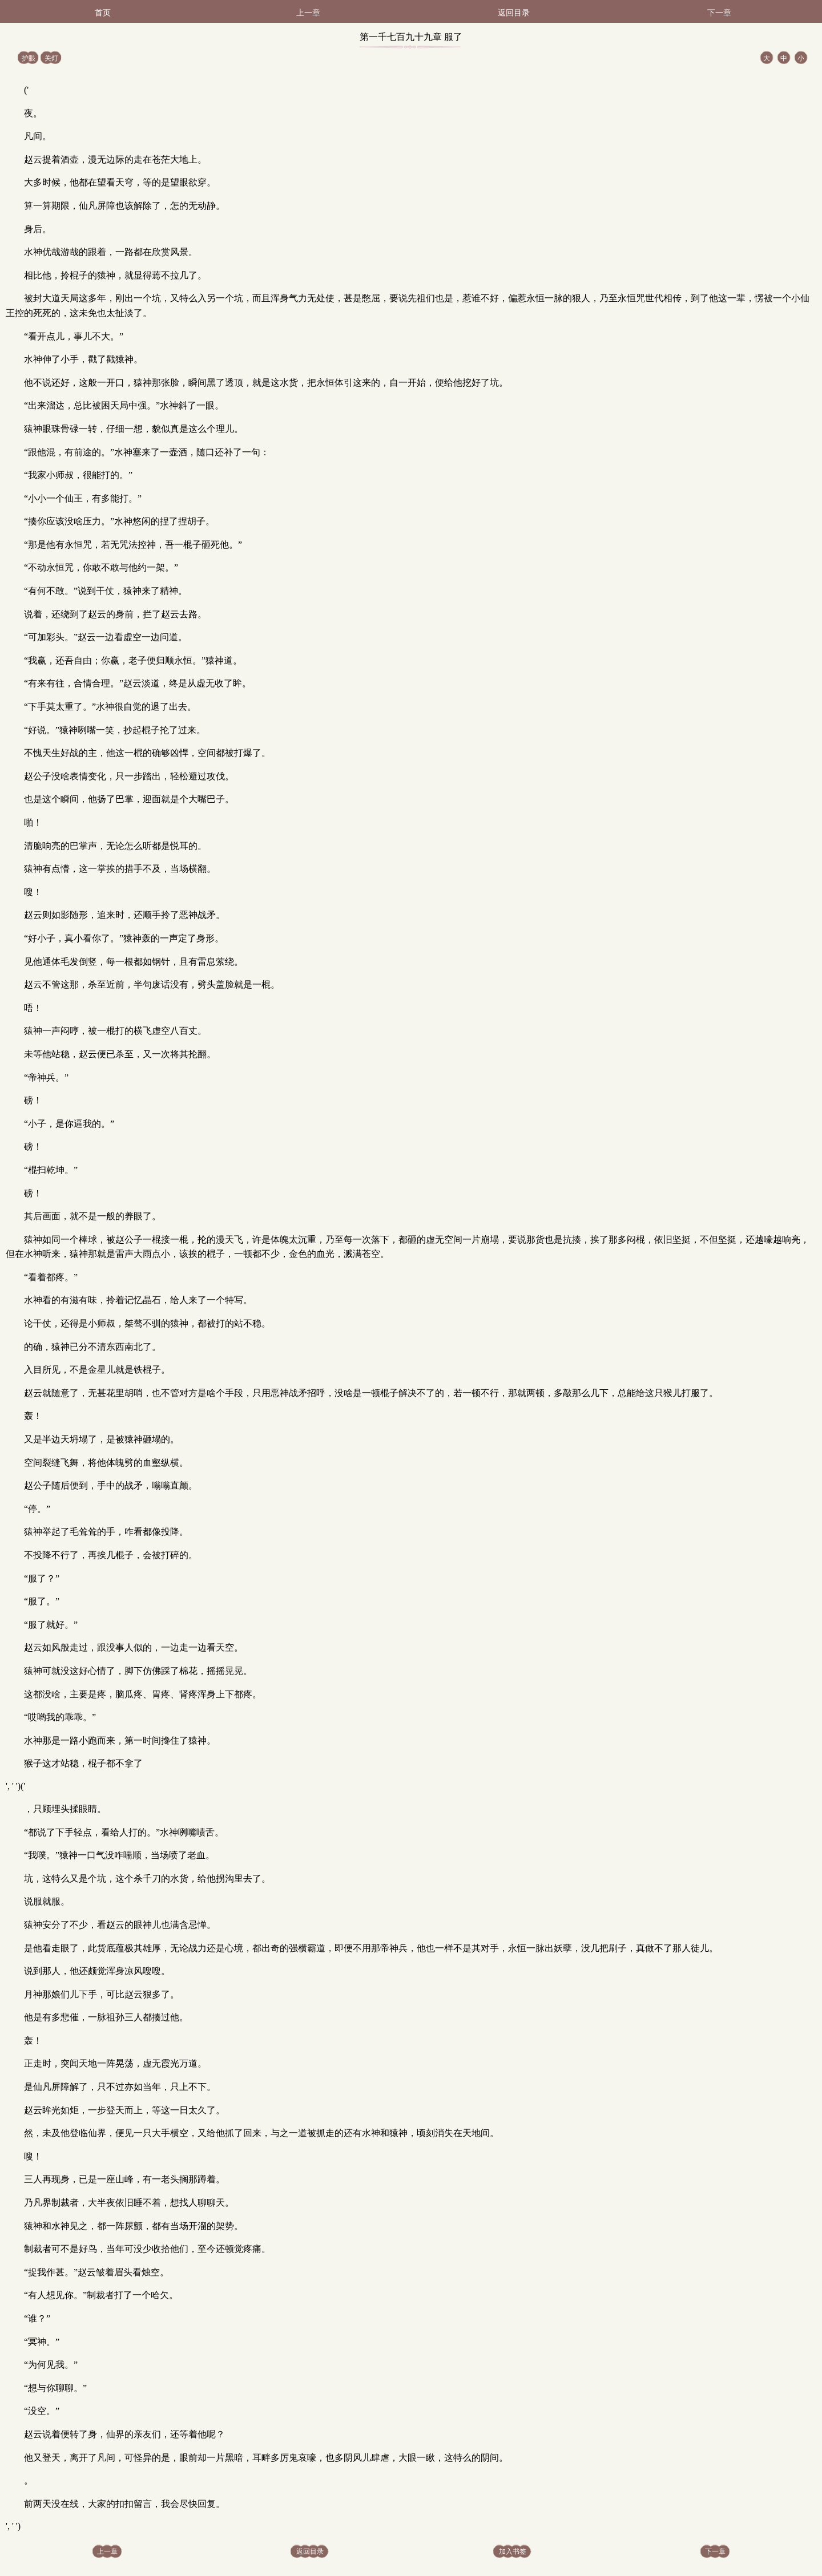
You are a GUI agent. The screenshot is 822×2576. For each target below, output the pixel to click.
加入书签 (512, 2551)
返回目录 (514, 13)
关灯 (51, 58)
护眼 (28, 58)
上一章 (308, 13)
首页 (103, 13)
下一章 (719, 13)
